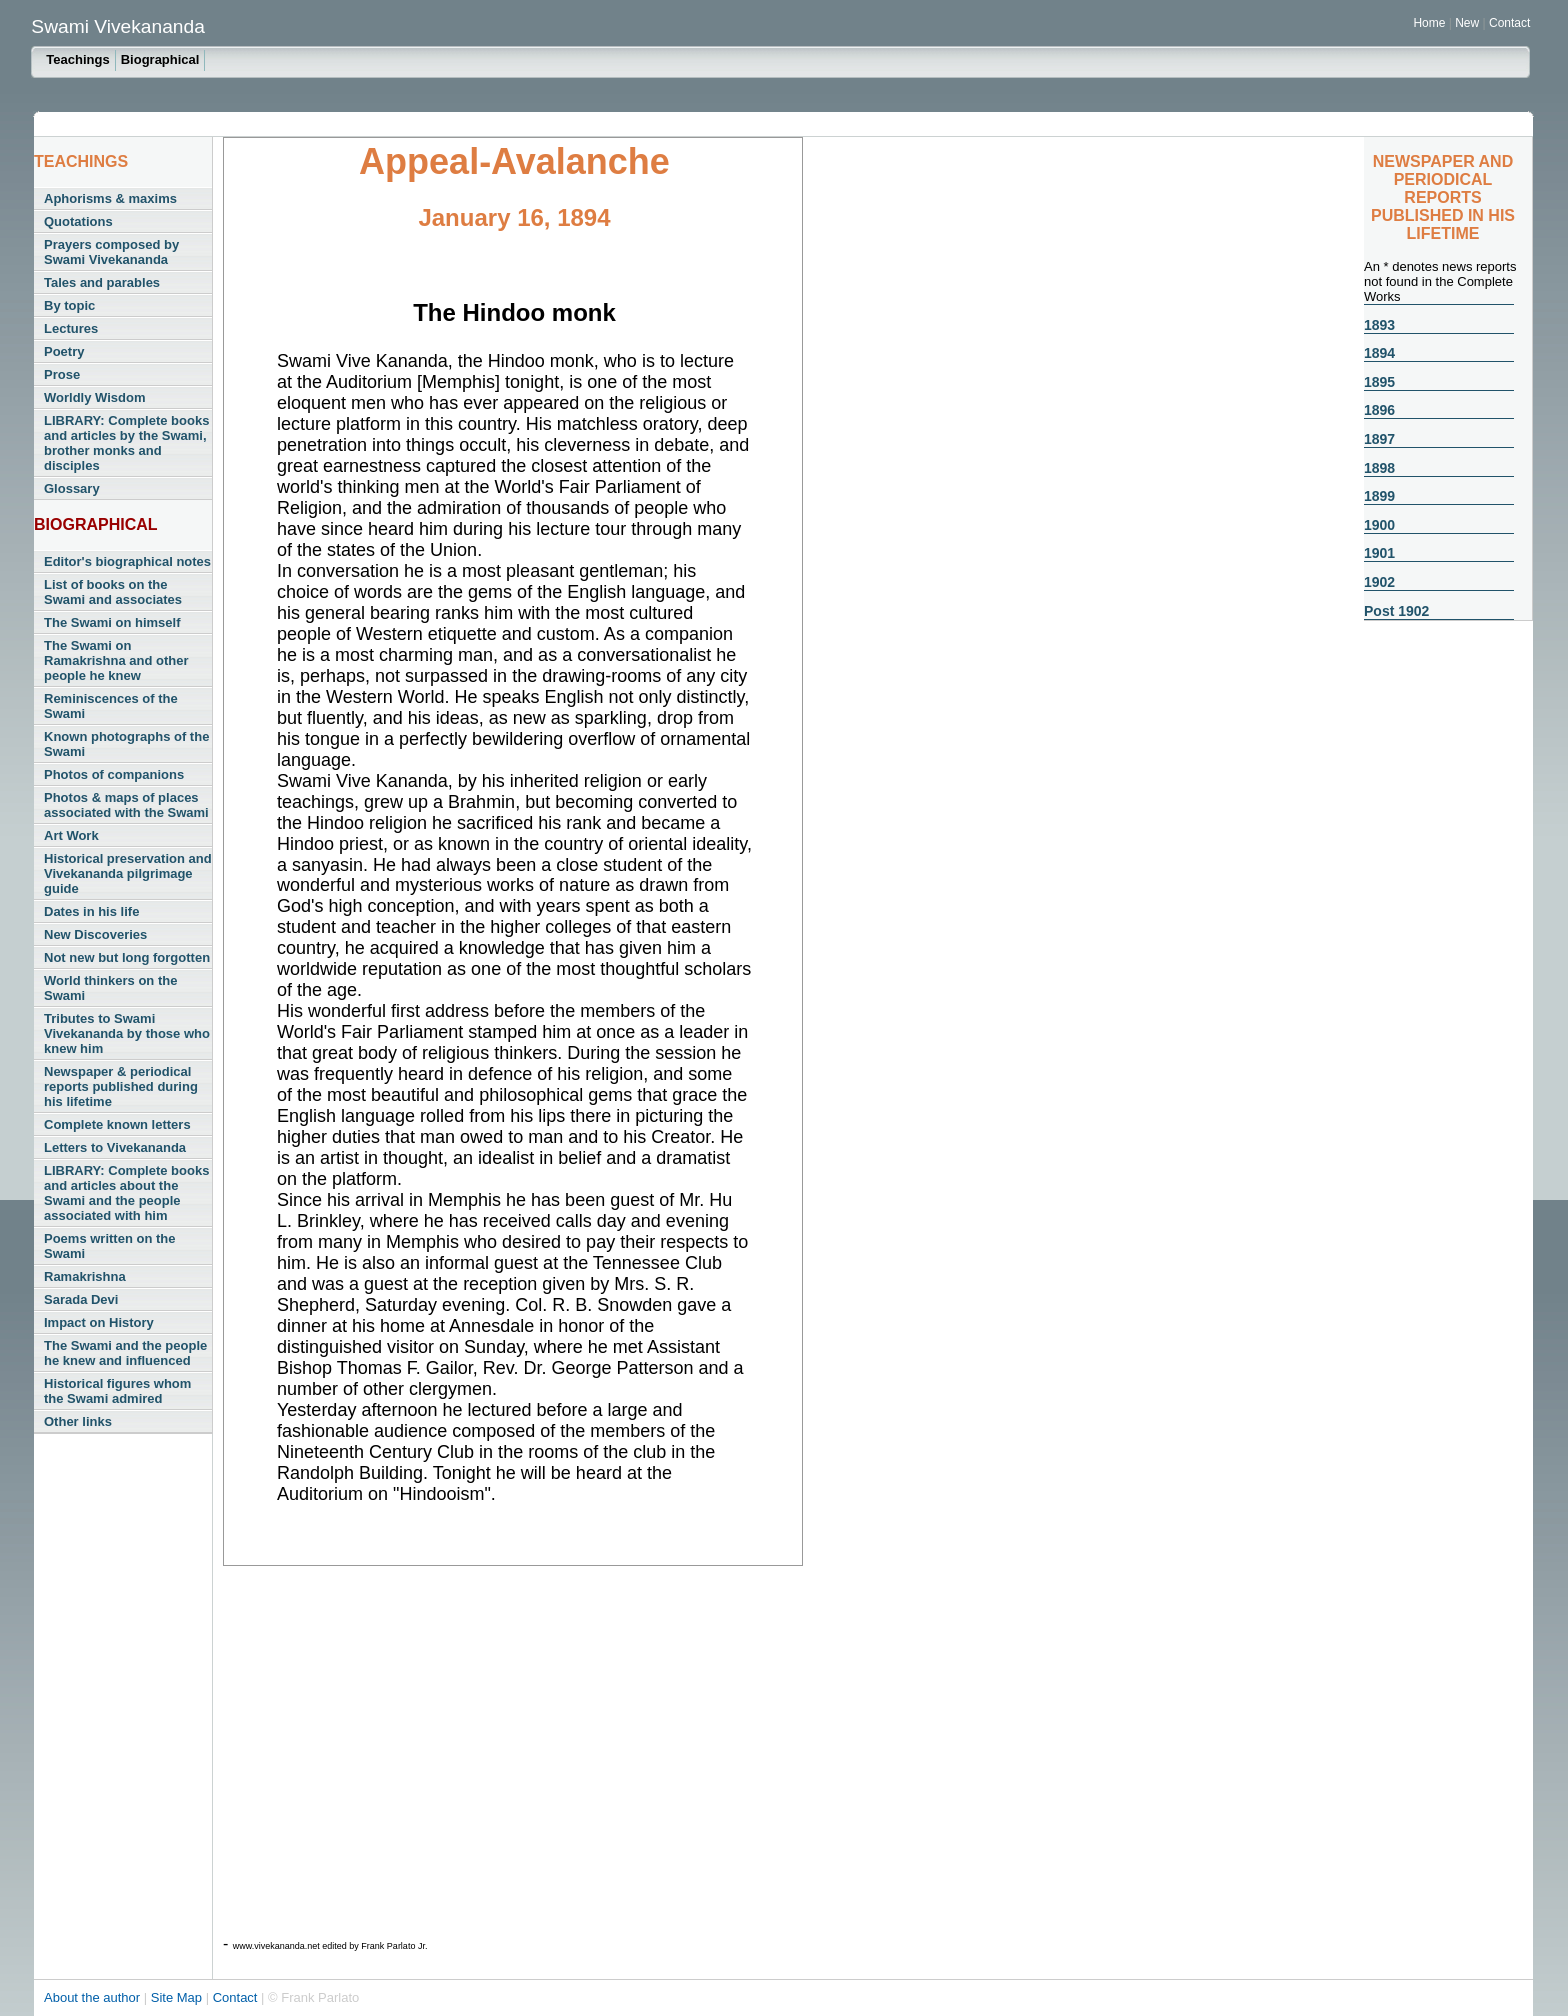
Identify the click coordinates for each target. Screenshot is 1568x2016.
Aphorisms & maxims (110, 198)
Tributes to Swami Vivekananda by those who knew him (127, 1033)
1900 (1379, 525)
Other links (78, 1421)
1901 (1379, 553)
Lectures (71, 328)
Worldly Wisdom (94, 397)
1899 (1379, 496)
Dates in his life (91, 911)
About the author (94, 1997)
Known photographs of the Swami (126, 744)
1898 (1379, 468)
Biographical (160, 59)
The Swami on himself (112, 622)
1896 (1379, 410)
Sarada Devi (81, 1299)
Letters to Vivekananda (115, 1147)
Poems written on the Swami (109, 1246)
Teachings (77, 59)
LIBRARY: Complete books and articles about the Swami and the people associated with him (126, 1193)
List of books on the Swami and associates (113, 592)
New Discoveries (95, 934)
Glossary (72, 488)
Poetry (64, 351)
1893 (1379, 325)
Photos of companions (114, 774)
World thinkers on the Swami (110, 988)
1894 (1379, 353)
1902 (1379, 582)
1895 (1379, 382)
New (1468, 23)
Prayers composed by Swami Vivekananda (111, 252)
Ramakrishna (85, 1276)
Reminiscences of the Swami (111, 706)
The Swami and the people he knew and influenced (125, 1353)
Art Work (71, 835)
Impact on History (99, 1322)
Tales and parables (102, 282)
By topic (69, 305)
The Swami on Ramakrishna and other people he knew (116, 660)
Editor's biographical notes (127, 561)
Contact (1509, 23)
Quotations (78, 221)
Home (1429, 23)
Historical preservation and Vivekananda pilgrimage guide (128, 873)
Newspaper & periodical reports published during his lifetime (121, 1086)
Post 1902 (1396, 611)
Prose (62, 374)
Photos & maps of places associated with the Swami (126, 805)
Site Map (178, 1997)
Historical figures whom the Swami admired (117, 1391)
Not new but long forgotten (127, 957)
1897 (1379, 439)
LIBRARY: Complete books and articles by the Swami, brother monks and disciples (126, 443)
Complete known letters (117, 1124)
